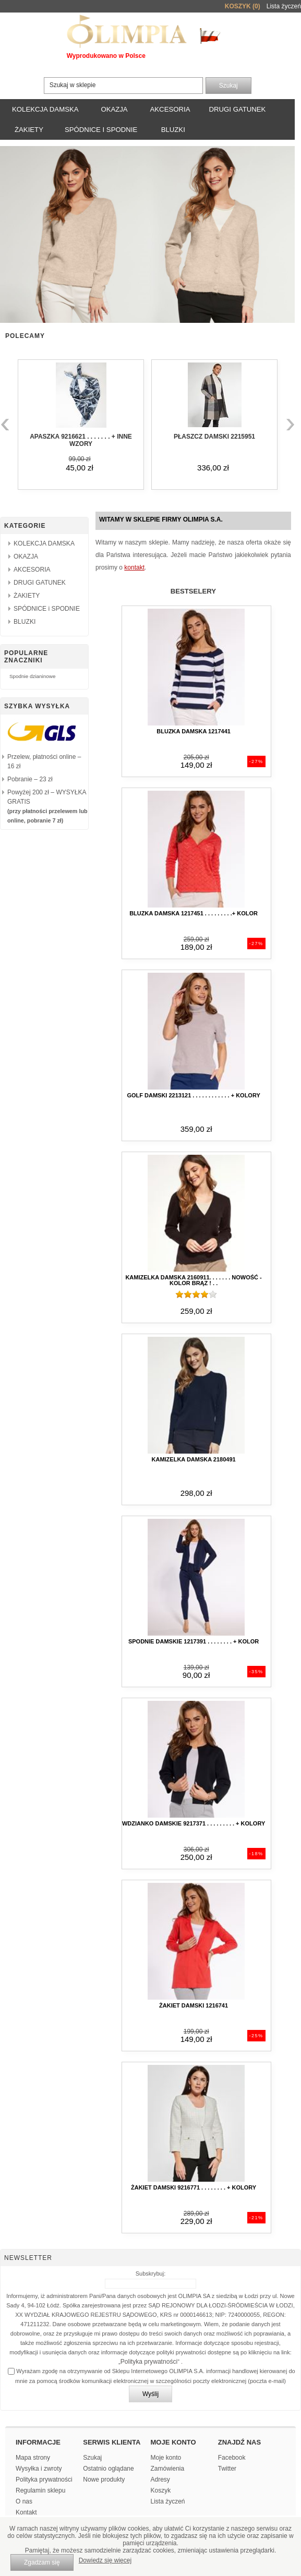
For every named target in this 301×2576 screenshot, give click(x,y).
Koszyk (161, 2490)
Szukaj (92, 2457)
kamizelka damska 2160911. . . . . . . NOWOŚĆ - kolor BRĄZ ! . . (193, 1280)
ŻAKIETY (29, 130)
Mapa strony (33, 2457)
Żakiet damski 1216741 (193, 2005)
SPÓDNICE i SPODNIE (101, 130)
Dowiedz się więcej (105, 2560)
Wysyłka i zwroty (39, 2468)
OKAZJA (114, 109)
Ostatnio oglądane (108, 2468)
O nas (24, 2501)
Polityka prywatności (149, 2361)
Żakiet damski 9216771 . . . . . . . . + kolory (193, 2187)
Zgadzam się (42, 2562)
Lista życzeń (168, 2501)
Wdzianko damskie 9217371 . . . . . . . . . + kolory (193, 1823)
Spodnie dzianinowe (32, 676)
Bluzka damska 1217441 (193, 731)
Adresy (160, 2479)
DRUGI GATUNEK (237, 109)
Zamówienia (168, 2468)
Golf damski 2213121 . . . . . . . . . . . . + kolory (193, 1095)
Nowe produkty (104, 2479)
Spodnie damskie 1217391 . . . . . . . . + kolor (193, 1641)
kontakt (134, 567)
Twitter (227, 2468)
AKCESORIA (170, 109)
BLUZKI (173, 130)
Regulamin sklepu (40, 2490)
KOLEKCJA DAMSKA (45, 109)
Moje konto (166, 2457)
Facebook (232, 2457)
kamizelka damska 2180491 (194, 1459)
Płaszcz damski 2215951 (214, 436)
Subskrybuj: (150, 2273)
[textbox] (123, 85)
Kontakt (26, 2512)
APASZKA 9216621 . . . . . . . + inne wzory (81, 440)
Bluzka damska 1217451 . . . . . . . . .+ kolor (193, 913)
